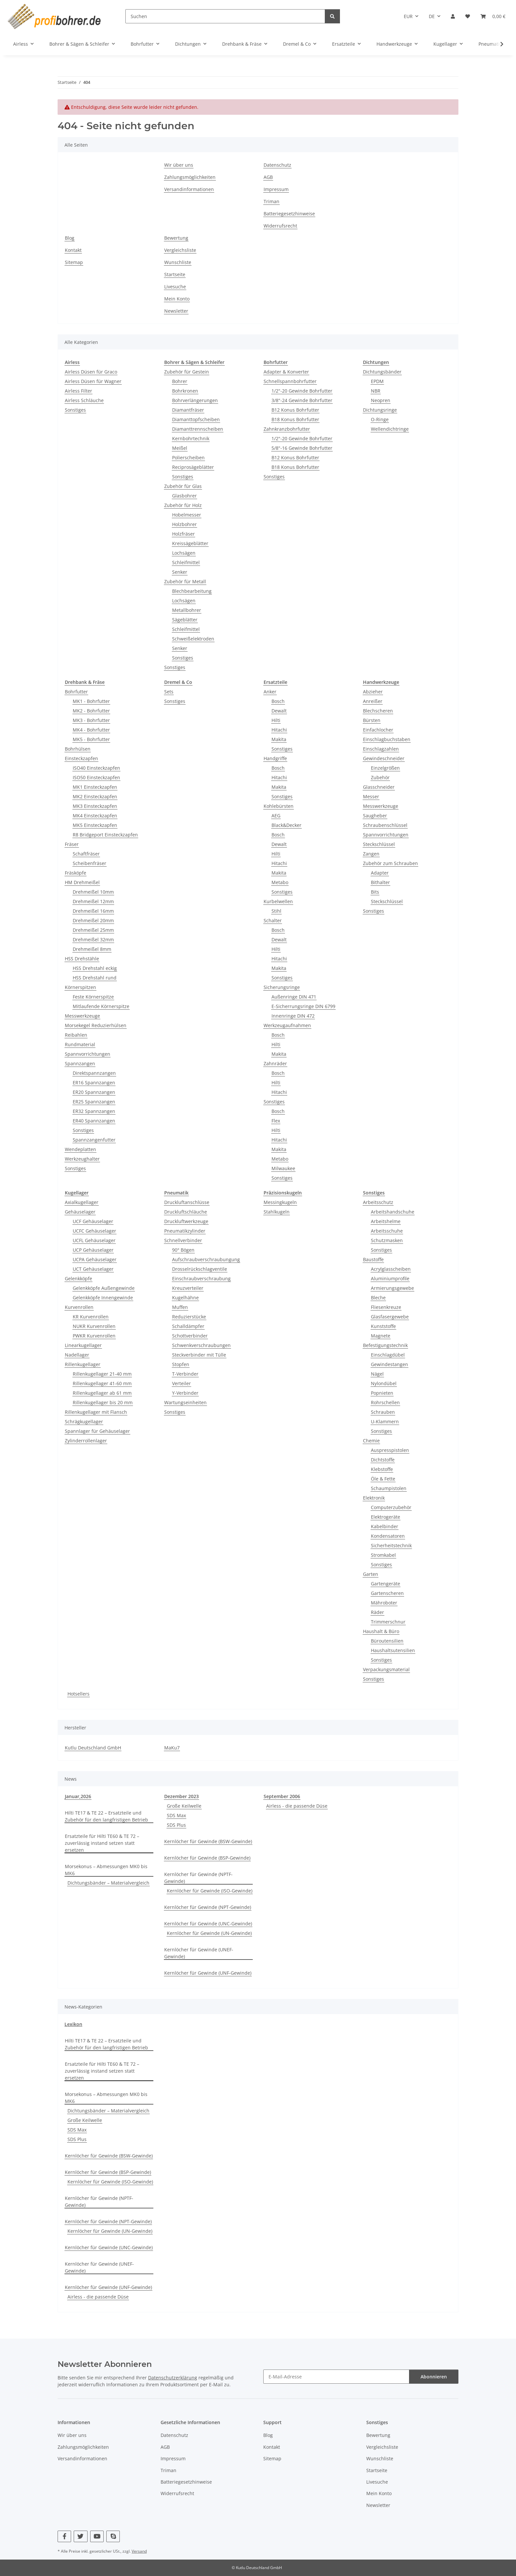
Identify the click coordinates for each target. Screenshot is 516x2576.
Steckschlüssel (379, 844)
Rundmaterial (80, 1044)
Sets (168, 691)
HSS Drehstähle (82, 958)
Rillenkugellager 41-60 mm (102, 1383)
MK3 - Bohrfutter (91, 720)
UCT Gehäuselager (93, 1269)
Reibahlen (76, 1035)
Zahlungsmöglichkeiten (190, 177)
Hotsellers (78, 1694)
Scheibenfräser (89, 863)
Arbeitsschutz (378, 1202)
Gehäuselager (80, 1212)
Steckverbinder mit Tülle (199, 1355)
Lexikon (73, 2024)
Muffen (180, 1307)
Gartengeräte (385, 1583)
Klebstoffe (382, 1469)
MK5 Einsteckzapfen (95, 825)
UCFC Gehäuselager (94, 1231)
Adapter (380, 873)
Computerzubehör (391, 1507)
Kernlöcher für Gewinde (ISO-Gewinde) (209, 1891)
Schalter (273, 920)
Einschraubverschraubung (201, 1278)
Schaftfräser (86, 854)
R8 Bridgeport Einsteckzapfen (105, 834)
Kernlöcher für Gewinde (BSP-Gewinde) (207, 1858)
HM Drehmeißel (82, 882)
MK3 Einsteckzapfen (95, 806)
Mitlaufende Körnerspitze (101, 1006)
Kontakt (73, 250)
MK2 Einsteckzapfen (95, 796)
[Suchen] (225, 16)
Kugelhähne (185, 1297)
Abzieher (373, 691)
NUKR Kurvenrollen (94, 1326)
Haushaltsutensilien (393, 1650)
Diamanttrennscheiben (197, 429)
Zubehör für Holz (183, 505)
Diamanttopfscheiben (196, 419)
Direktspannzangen (94, 1073)
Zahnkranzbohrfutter (287, 429)
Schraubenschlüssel (385, 825)
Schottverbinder (190, 1336)
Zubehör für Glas (183, 486)
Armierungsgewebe (392, 1288)
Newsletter (176, 311)
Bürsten (371, 720)
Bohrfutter (76, 691)
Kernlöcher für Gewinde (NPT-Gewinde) (207, 1907)
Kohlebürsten (279, 806)
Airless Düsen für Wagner (93, 381)
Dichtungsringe (380, 410)
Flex (275, 1121)
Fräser (72, 844)
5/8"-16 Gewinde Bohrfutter (301, 448)
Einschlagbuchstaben (386, 739)
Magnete (380, 1336)
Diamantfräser (188, 410)
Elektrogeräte (385, 1517)
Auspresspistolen (390, 1450)
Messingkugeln (280, 1202)
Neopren (380, 400)
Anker (270, 691)
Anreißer (372, 701)
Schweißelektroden (193, 639)
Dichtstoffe (383, 1460)
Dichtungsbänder (382, 372)
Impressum (276, 189)
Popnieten (382, 1393)
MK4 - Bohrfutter (91, 730)
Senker (179, 572)
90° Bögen (183, 1250)
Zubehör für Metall (185, 581)
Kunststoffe (383, 1326)
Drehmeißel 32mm (93, 939)
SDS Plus (176, 1825)
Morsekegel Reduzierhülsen (95, 1025)
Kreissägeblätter (190, 543)
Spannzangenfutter (94, 1140)
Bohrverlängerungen (195, 400)
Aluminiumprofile (390, 1278)
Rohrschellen (385, 1402)
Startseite (174, 274)
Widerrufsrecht (280, 226)
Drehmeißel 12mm (93, 901)
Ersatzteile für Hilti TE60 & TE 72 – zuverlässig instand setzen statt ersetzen (102, 1843)
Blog (69, 238)
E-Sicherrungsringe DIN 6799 (303, 1006)
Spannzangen (80, 1063)
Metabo (279, 882)
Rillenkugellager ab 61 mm (102, 1393)
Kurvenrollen (79, 1307)
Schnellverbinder (183, 1240)
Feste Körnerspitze (93, 997)
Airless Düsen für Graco (91, 372)
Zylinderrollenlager (86, 1440)
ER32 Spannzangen (94, 1111)
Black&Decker (286, 825)
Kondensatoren (388, 1536)
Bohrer (179, 381)
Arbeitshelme (385, 1221)
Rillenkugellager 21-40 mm (102, 1374)
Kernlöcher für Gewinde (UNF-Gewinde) (207, 1973)
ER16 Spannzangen (94, 1082)
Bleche (378, 1297)
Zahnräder (275, 1063)
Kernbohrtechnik (190, 438)
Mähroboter (384, 1603)
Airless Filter (78, 391)
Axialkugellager (81, 1202)
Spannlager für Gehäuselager (97, 1431)
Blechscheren (378, 711)
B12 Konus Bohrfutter (295, 410)
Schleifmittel (186, 562)
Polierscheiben (188, 457)
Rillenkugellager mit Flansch (96, 1412)
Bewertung (176, 238)
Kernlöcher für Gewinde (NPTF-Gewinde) (198, 1877)
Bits (375, 892)
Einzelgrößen (385, 768)
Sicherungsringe (282, 987)
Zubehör (380, 777)
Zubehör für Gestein (186, 372)
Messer (371, 796)
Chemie (371, 1440)
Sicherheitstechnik (391, 1545)
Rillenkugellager (82, 1364)
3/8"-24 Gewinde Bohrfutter (301, 400)
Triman (271, 201)
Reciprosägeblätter (193, 467)
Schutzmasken (387, 1240)
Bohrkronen (185, 391)
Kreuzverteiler (187, 1288)
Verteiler (181, 1383)
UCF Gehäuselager (93, 1221)
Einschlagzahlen (381, 749)
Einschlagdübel (388, 1355)
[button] (453, 16)
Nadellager (77, 1355)
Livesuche (175, 286)
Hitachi (279, 730)
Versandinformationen (189, 189)
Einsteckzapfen (81, 758)
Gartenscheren (387, 1593)
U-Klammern (385, 1421)
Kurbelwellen (278, 901)
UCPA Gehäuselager (94, 1259)
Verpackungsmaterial (386, 1669)
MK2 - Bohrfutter (91, 711)
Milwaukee (283, 1168)
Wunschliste (177, 262)
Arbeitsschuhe (387, 1231)
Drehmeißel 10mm (93, 892)
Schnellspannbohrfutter (290, 381)
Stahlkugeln (277, 1212)
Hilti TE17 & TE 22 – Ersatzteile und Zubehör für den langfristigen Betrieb (106, 1816)
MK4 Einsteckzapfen (95, 815)
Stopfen (180, 1364)
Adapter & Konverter (286, 372)
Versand (139, 2551)
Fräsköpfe (75, 873)
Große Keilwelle (184, 1806)
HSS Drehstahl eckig (95, 968)
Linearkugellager (83, 1345)
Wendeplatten (80, 1149)
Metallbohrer (186, 610)
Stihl (276, 911)
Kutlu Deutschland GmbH (93, 1748)
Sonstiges (75, 410)
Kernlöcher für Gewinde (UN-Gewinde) (209, 1933)
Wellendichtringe (390, 429)
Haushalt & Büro (381, 1631)
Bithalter (380, 882)
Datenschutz (277, 165)
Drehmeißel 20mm (93, 920)
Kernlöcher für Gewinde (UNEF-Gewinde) (198, 1953)
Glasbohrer (184, 496)
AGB (268, 177)
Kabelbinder (384, 1526)
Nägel (377, 1374)
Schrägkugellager (84, 1421)
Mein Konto (177, 299)
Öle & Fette (383, 1479)
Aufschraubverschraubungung (206, 1259)
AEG (275, 815)
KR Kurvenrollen (91, 1316)
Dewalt (279, 711)
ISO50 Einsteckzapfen (96, 777)
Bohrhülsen (77, 749)
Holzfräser (183, 534)
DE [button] (432, 16)
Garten (370, 1574)
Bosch (278, 701)
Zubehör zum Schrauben (390, 863)
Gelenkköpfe (78, 1278)
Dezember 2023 (181, 1796)
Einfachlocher (378, 730)
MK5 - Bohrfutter (91, 739)
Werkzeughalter (82, 1159)
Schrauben (383, 1412)
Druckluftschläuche (185, 1212)
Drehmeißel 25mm (93, 930)
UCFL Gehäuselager (94, 1240)
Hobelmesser (186, 515)
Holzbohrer (184, 524)
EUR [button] (408, 16)
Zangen (371, 854)
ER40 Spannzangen (94, 1121)
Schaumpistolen (388, 1488)
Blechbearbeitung (192, 591)
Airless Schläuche (84, 400)
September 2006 (282, 1796)
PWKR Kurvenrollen (94, 1336)
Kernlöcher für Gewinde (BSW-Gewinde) (208, 1841)
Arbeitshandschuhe (392, 1212)
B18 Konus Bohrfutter (295, 419)
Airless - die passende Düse (296, 1806)
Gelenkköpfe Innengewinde (103, 1297)
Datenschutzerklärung (172, 2377)
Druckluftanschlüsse (186, 1202)
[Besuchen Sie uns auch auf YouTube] (97, 2536)
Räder (377, 1612)
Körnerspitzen (80, 987)
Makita (278, 739)
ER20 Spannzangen (94, 1092)
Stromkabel (383, 1555)
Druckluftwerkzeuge (186, 1221)
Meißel (179, 448)
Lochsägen (183, 553)
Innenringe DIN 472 (293, 1016)
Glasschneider (379, 787)
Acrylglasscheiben (391, 1269)
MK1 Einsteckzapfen (95, 787)
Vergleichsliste (180, 250)
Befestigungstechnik (385, 1345)
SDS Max (176, 1815)
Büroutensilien (387, 1641)
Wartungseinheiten (185, 1402)
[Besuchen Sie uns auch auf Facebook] (64, 2536)
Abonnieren (434, 2376)
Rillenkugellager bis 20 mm (103, 1402)
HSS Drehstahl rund (94, 978)
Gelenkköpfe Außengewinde (104, 1288)
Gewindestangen (389, 1364)
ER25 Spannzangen (94, 1101)
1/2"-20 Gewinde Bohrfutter (301, 391)
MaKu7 (172, 1748)
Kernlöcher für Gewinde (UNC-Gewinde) (208, 1923)
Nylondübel (384, 1383)
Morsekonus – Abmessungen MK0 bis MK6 (106, 1869)
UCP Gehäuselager (93, 1250)
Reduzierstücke (189, 1316)
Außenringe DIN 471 (293, 997)
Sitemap (74, 262)
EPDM (377, 381)
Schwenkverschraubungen (201, 1345)
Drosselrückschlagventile (199, 1269)
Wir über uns (178, 165)
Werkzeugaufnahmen (287, 1025)
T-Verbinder (185, 1374)
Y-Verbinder (185, 1393)
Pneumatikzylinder (184, 1231)
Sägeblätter (184, 619)
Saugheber (375, 815)
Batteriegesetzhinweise (289, 213)
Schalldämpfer (188, 1326)
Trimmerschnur (388, 1622)
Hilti (275, 720)
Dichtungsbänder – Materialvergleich (108, 1883)
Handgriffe (275, 758)
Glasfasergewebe (390, 1316)
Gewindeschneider (383, 758)
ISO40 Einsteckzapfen (96, 768)
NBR (375, 391)
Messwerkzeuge (82, 1016)
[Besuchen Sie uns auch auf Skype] (113, 2536)
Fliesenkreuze (386, 1307)
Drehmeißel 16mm (93, 911)
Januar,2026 (78, 1796)
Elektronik (374, 1498)
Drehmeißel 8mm (92, 949)
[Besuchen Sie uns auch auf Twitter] (80, 2536)
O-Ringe (380, 419)
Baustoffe (373, 1259)
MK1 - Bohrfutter (91, 701)
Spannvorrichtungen (87, 1054)
